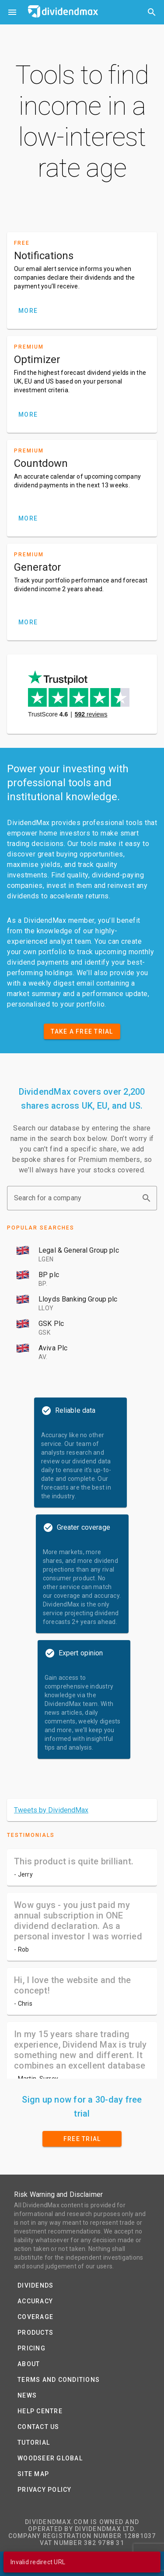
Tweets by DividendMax (51, 1810)
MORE (28, 310)
